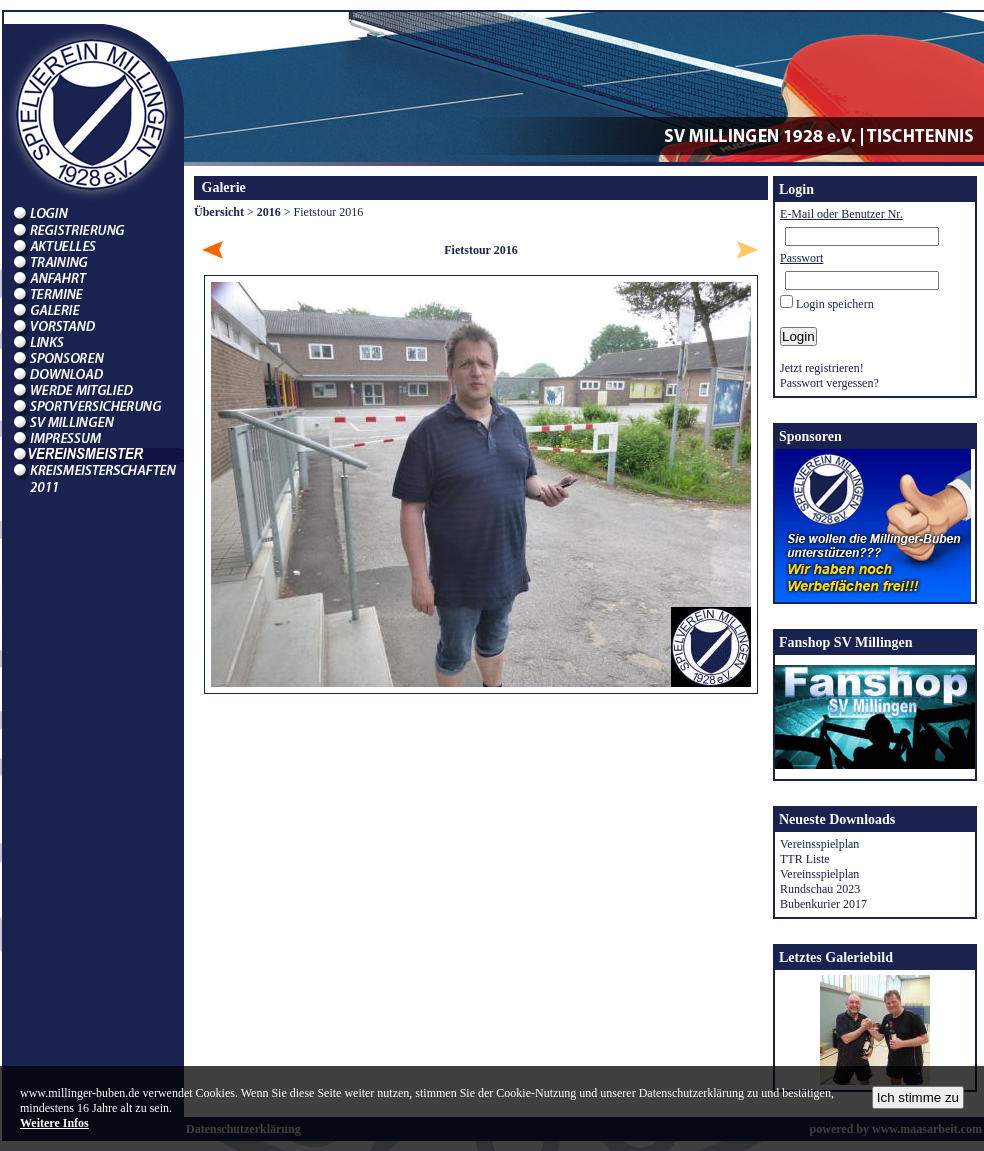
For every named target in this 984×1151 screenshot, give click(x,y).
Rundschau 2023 (820, 889)
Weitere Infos (54, 1123)
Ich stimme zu (918, 1097)
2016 (269, 212)
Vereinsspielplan (819, 844)
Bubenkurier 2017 (823, 904)
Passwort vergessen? (829, 383)
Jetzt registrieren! (822, 368)
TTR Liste (805, 859)
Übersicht (219, 212)
